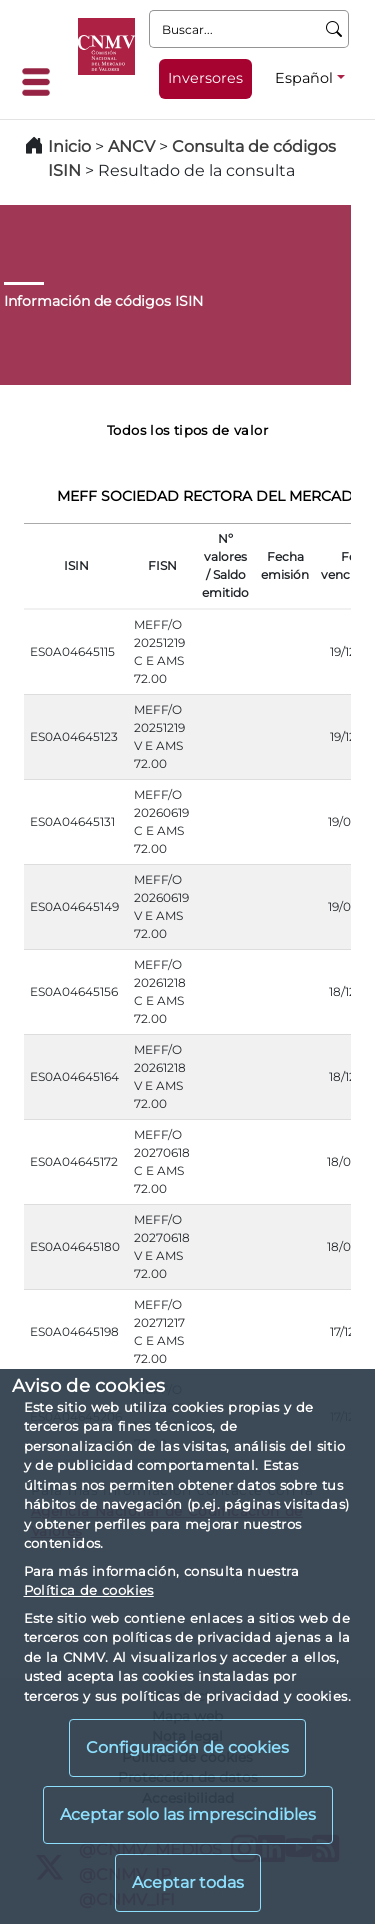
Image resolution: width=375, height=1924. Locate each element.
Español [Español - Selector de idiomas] (304, 78)
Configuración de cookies (187, 1747)
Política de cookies (89, 1590)
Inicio (69, 146)
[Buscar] (334, 29)
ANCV (131, 146)
